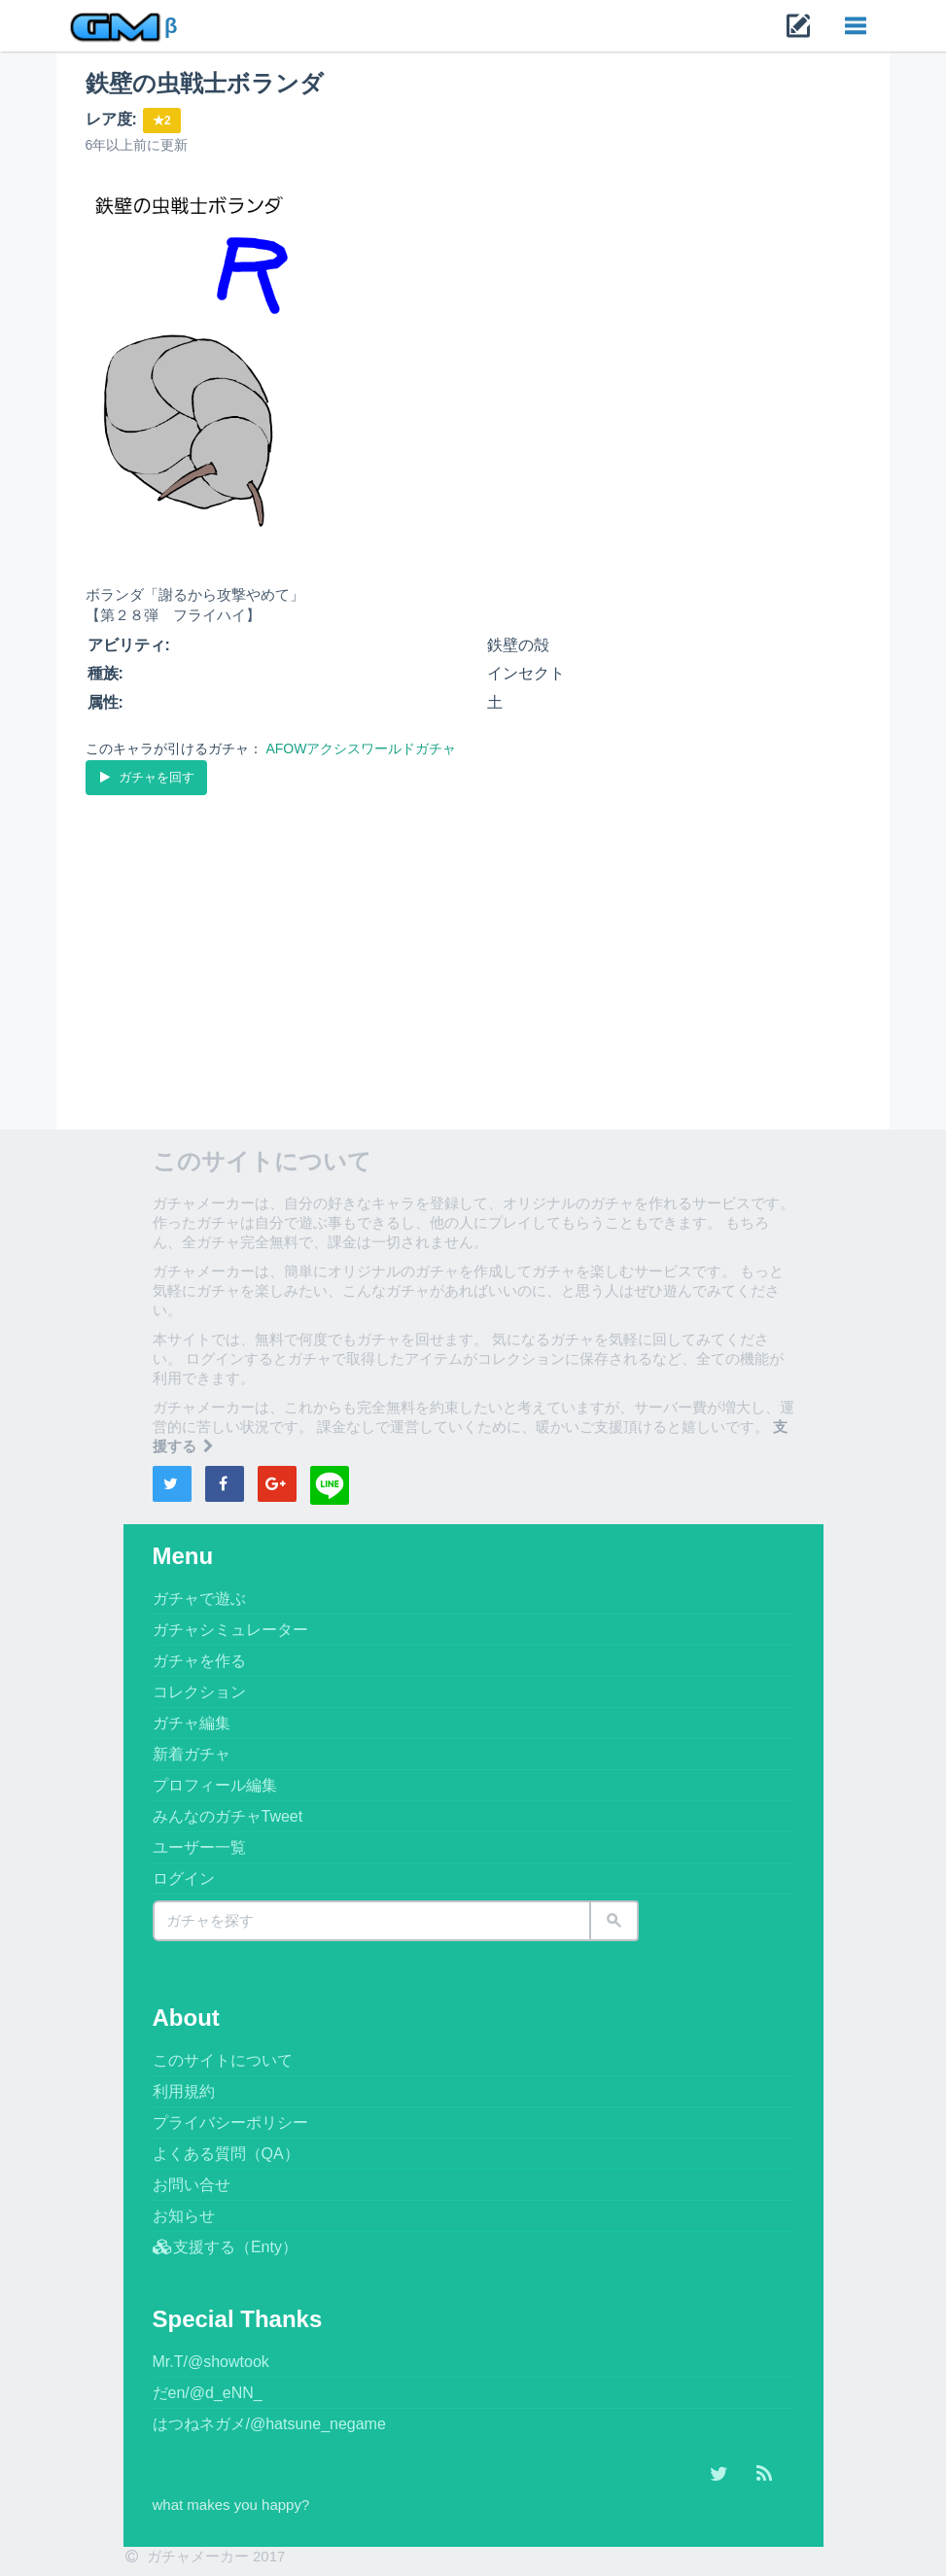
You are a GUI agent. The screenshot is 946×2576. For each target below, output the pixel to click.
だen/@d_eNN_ (208, 2393)
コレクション (199, 1692)
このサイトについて (223, 2060)
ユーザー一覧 (199, 1847)
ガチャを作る (199, 1661)
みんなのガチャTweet (228, 1816)
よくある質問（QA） (226, 2153)
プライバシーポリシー (230, 2122)
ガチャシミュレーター (230, 1629)
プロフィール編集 (215, 1785)
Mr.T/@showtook (211, 2361)
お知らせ (184, 2216)
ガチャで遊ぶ (199, 1598)
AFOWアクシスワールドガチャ (360, 748)
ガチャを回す (146, 776)
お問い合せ (191, 2184)
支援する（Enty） (225, 2247)
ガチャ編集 (191, 1723)
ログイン (184, 1878)
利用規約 (184, 2091)
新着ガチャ (191, 1754)
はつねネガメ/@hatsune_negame (269, 2424)
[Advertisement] (473, 945)
